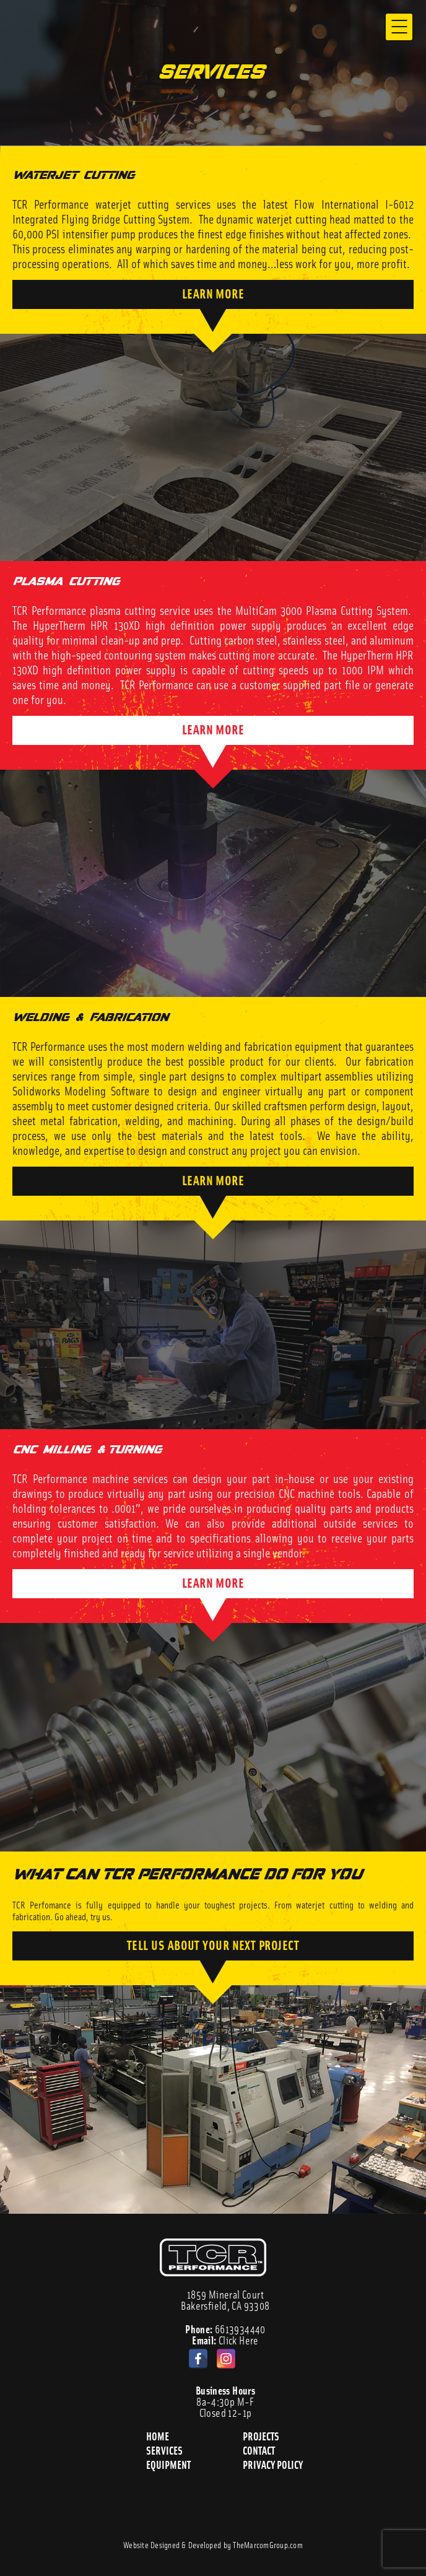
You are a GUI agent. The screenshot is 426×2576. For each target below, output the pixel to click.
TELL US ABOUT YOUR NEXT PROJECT (213, 1944)
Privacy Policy (274, 2464)
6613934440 (225, 2328)
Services (165, 2450)
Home (157, 2436)
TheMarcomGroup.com (268, 2544)
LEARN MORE (213, 292)
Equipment (169, 2464)
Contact (259, 2450)
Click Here (225, 2340)
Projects (262, 2436)
